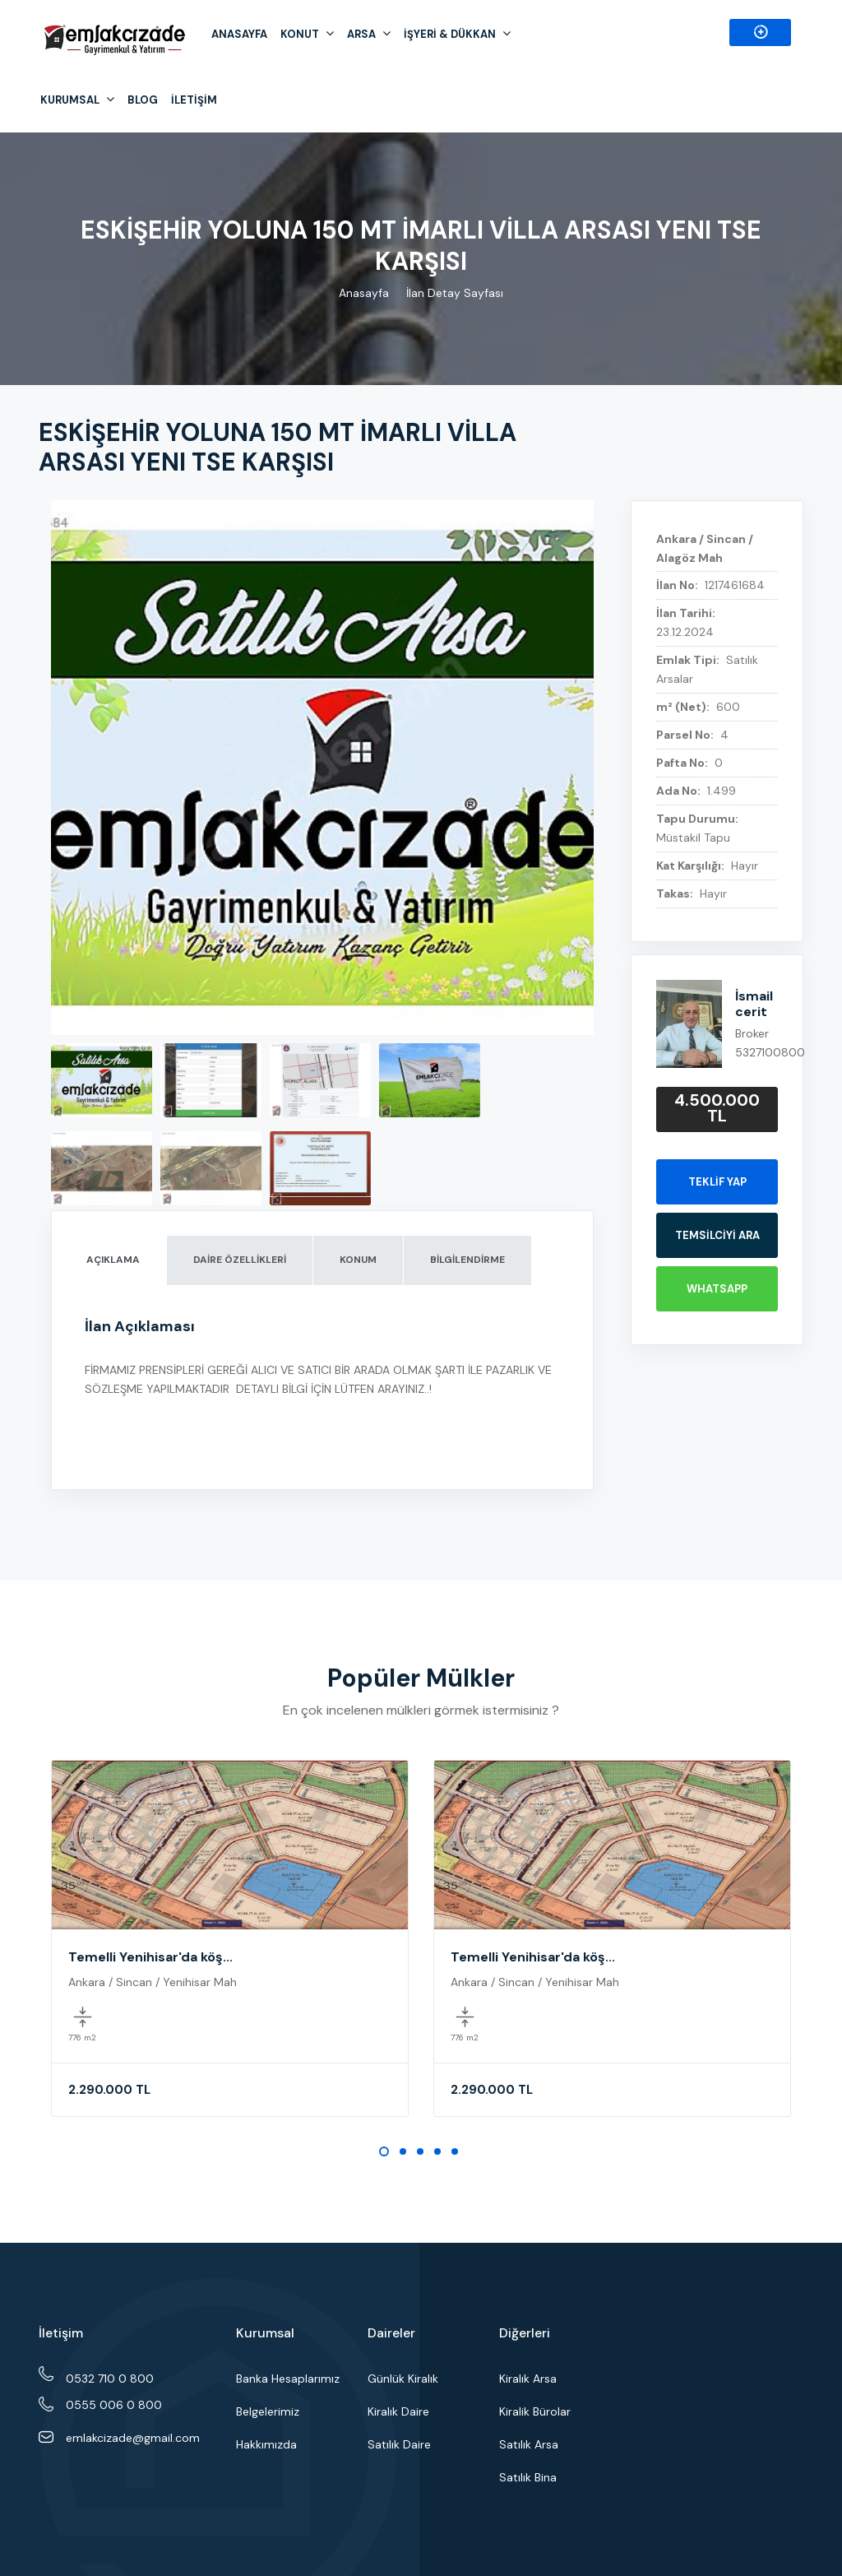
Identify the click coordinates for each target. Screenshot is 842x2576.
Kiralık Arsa (528, 2378)
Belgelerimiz (267, 2411)
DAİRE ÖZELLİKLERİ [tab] (239, 1259)
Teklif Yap (717, 1182)
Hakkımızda (266, 2444)
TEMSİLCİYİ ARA (717, 1235)
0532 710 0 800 (110, 2377)
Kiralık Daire (398, 2411)
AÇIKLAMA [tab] (113, 1259)
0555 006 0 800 (653, 34)
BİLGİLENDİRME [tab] (467, 1259)
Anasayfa (364, 292)
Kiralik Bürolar (535, 2411)
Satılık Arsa (528, 2444)
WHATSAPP (717, 1289)
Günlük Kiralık (403, 2378)
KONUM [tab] (358, 1259)
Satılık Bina (528, 2477)
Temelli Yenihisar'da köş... (150, 1957)
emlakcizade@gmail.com (133, 2437)
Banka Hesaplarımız (288, 2378)
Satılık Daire (399, 2444)
